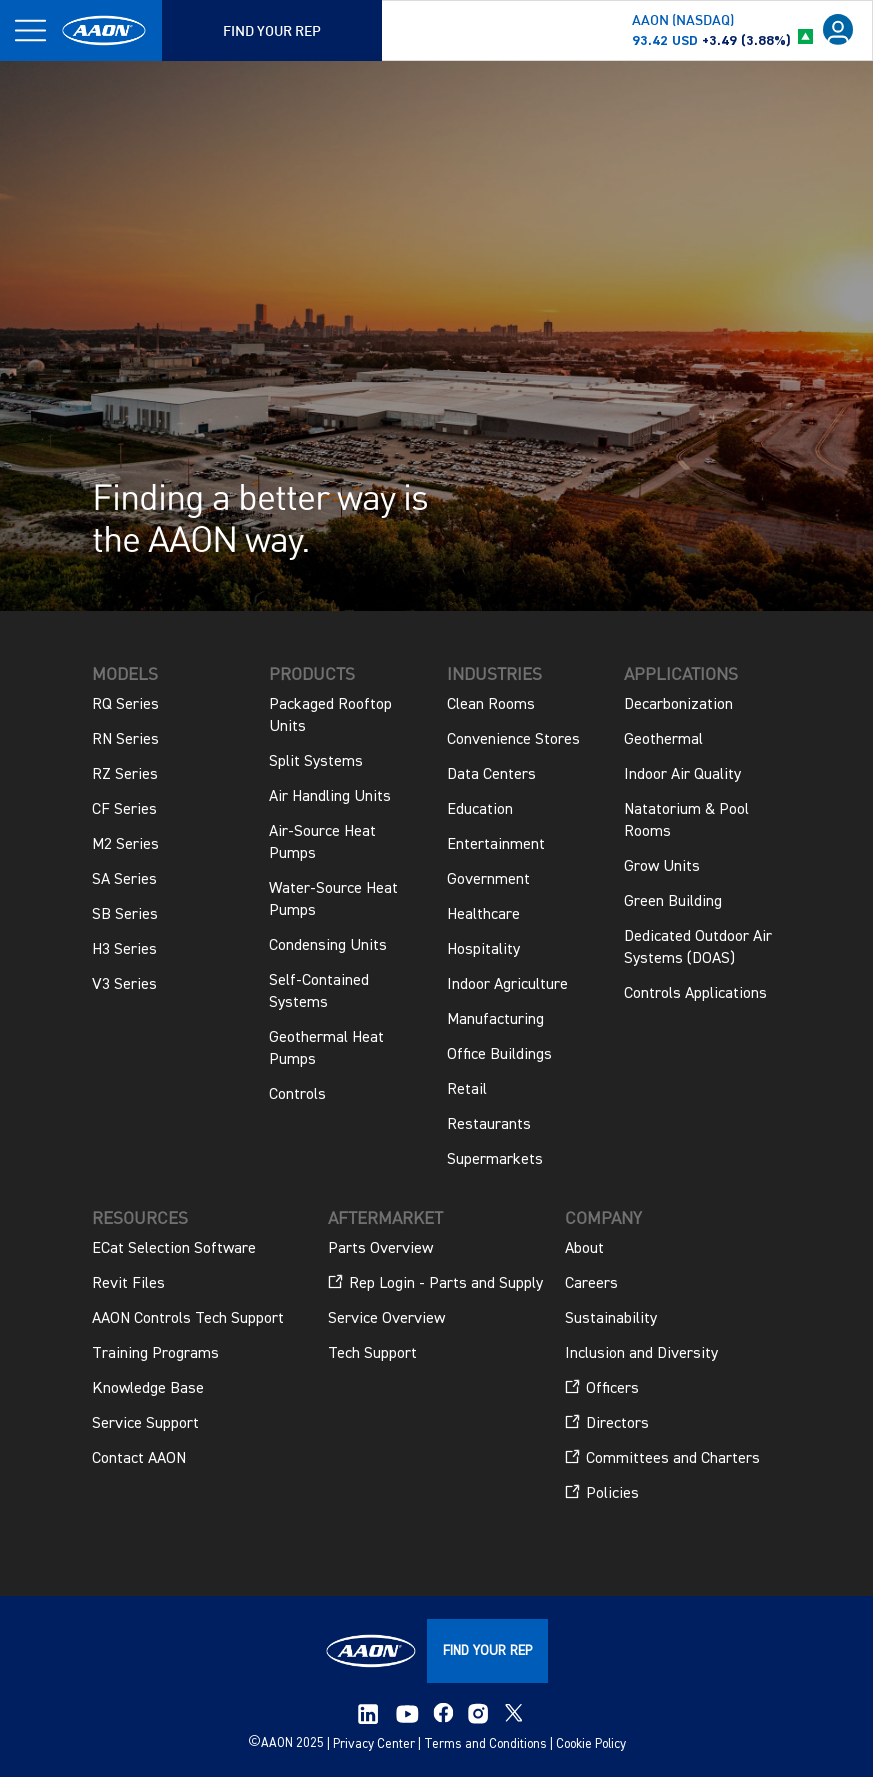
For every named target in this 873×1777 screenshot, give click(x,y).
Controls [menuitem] (297, 1095)
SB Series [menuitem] (125, 915)
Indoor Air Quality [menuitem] (682, 775)
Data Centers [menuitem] (491, 775)
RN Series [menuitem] (125, 740)
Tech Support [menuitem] (372, 1354)
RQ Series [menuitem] (125, 705)
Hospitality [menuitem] (483, 950)
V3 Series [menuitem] (124, 985)
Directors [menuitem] (607, 1423)
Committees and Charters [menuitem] (662, 1458)
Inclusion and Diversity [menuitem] (641, 1354)
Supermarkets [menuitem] (495, 1160)
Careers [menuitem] (591, 1284)
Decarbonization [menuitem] (678, 705)
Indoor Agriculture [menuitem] (507, 985)
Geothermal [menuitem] (663, 740)
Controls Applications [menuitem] (695, 994)
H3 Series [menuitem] (124, 950)
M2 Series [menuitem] (125, 845)
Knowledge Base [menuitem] (148, 1389)
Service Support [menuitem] (145, 1424)
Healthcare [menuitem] (483, 915)
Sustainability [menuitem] (611, 1319)
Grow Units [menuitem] (662, 867)
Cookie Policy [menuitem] (591, 1744)
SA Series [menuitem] (124, 880)
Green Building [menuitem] (673, 902)
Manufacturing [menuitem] (495, 1020)
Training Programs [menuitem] (155, 1354)
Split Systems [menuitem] (316, 762)
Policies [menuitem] (602, 1493)
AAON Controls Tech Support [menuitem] (188, 1319)
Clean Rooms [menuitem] (491, 705)
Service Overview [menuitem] (386, 1319)
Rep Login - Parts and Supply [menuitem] (435, 1283)
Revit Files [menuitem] (128, 1284)
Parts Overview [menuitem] (380, 1249)
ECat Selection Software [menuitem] (174, 1249)
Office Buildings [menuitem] (499, 1055)
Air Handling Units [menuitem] (330, 797)
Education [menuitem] (480, 810)
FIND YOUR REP (487, 1651)
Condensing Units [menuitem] (328, 946)
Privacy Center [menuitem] (374, 1744)
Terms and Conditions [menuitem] (485, 1744)
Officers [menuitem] (602, 1388)
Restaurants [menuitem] (489, 1125)
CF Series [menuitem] (124, 810)
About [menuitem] (584, 1249)
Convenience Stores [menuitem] (513, 740)
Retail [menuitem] (467, 1090)
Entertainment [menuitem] (496, 845)
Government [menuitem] (488, 880)
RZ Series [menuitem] (125, 775)
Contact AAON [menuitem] (139, 1459)
